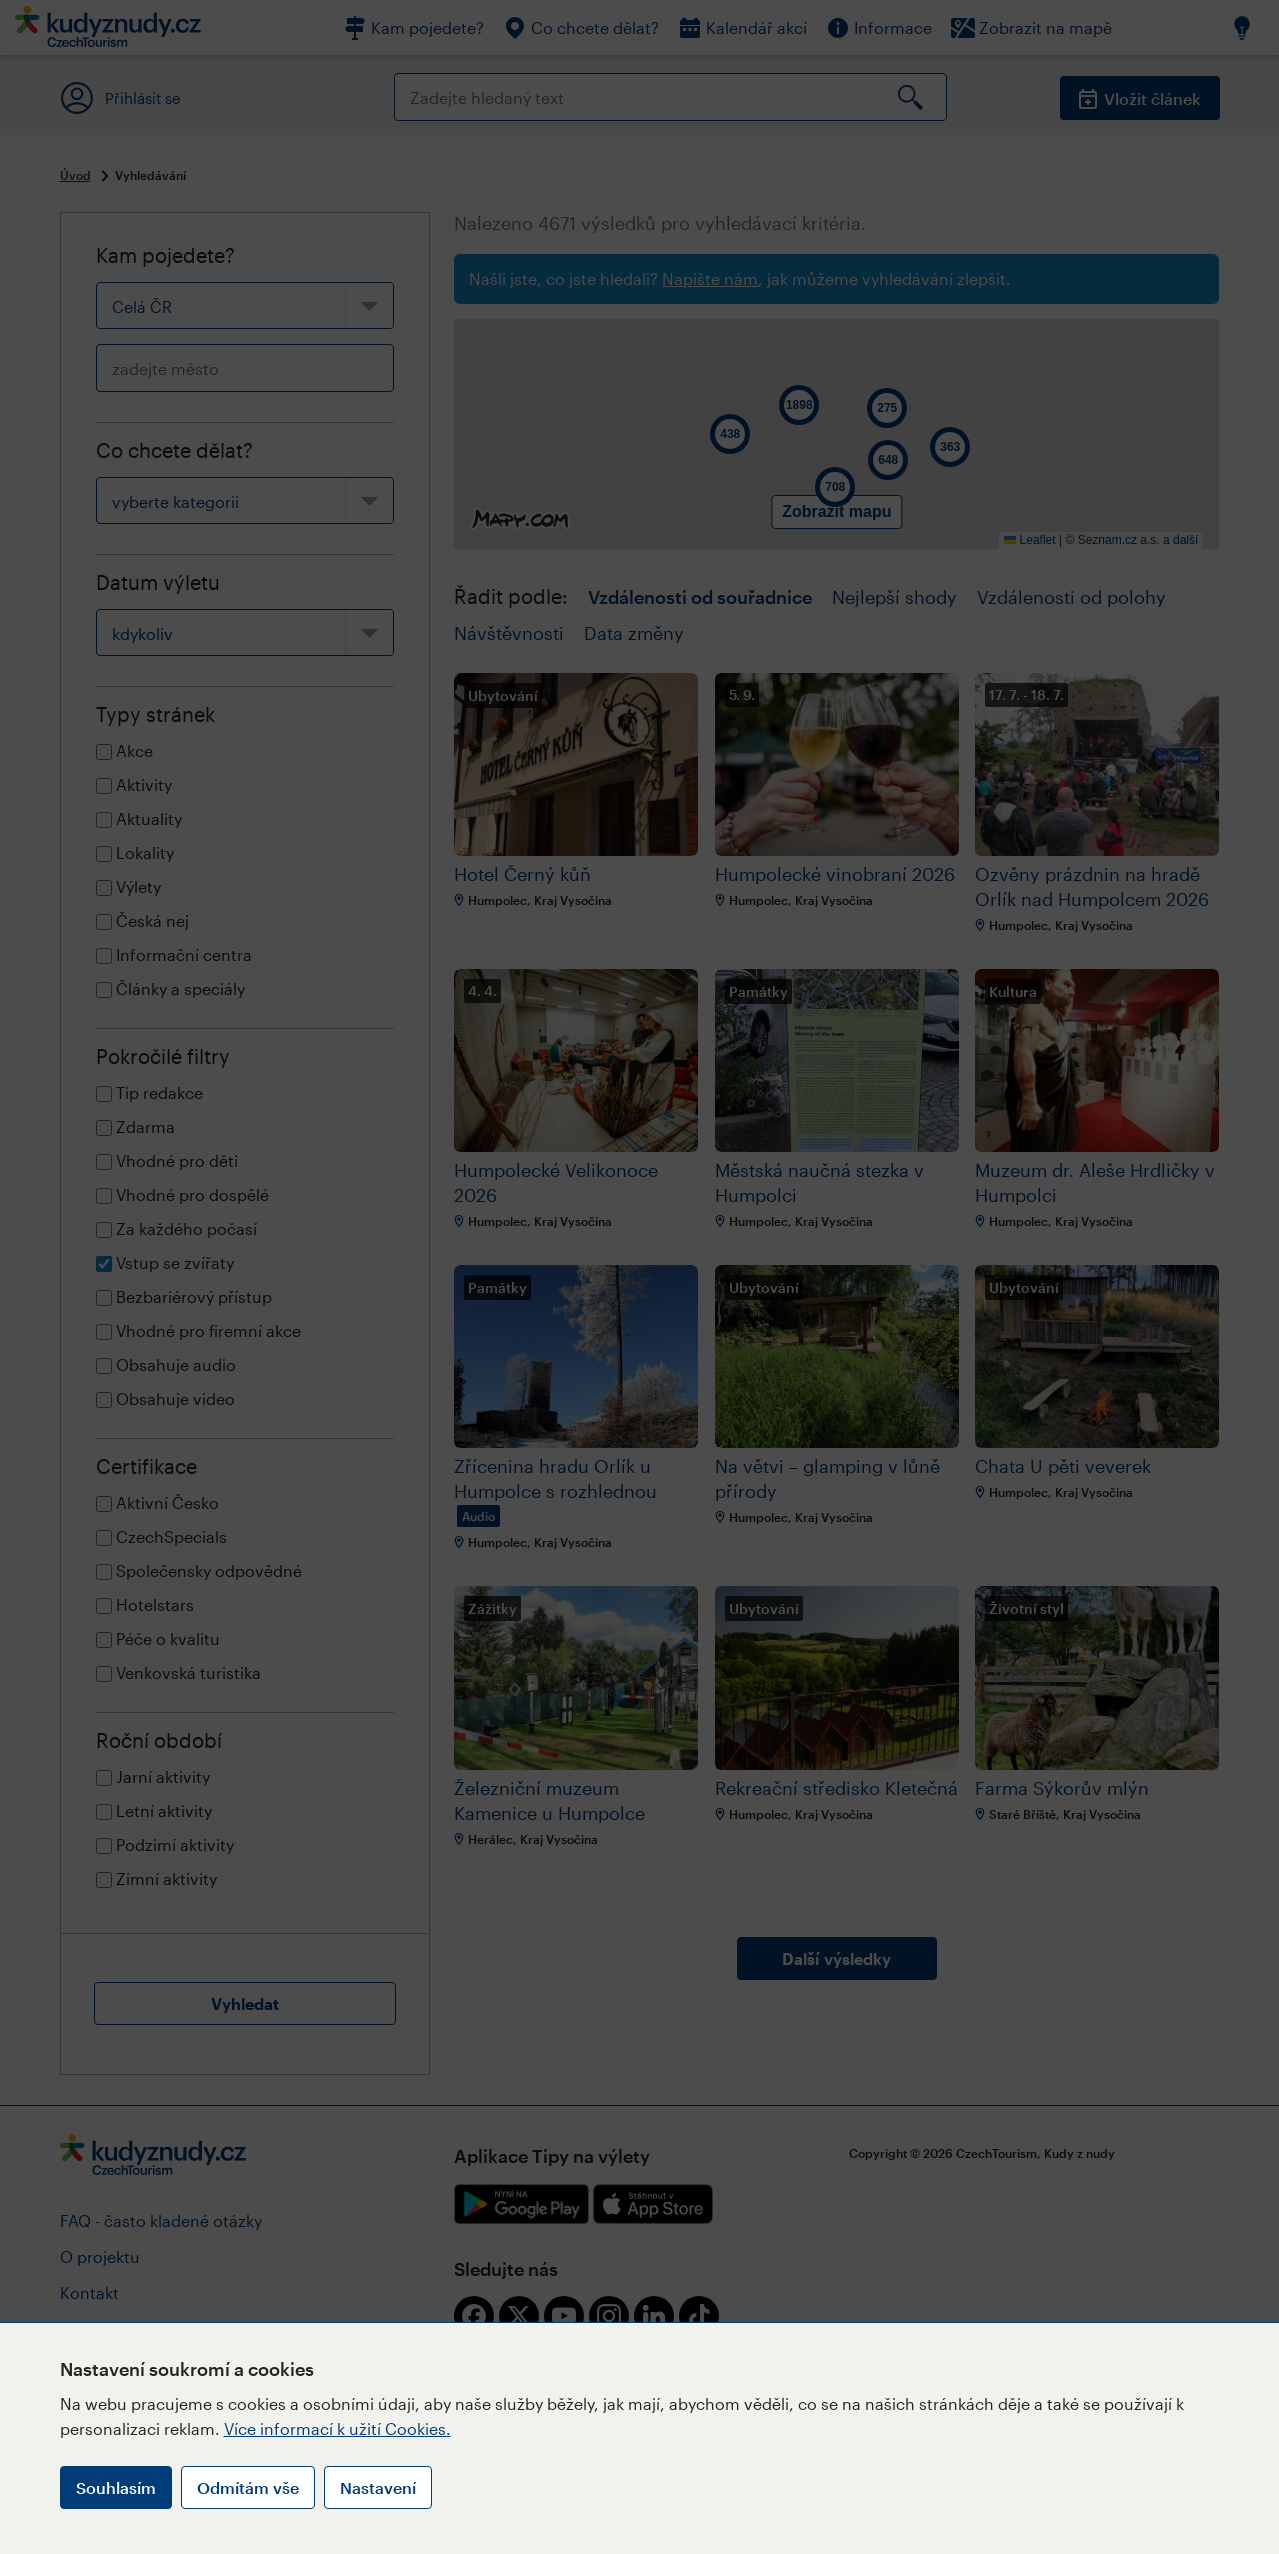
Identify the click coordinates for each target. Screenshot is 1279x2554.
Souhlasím (116, 2487)
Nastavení (378, 2487)
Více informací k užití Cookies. (337, 2428)
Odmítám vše (248, 2487)
